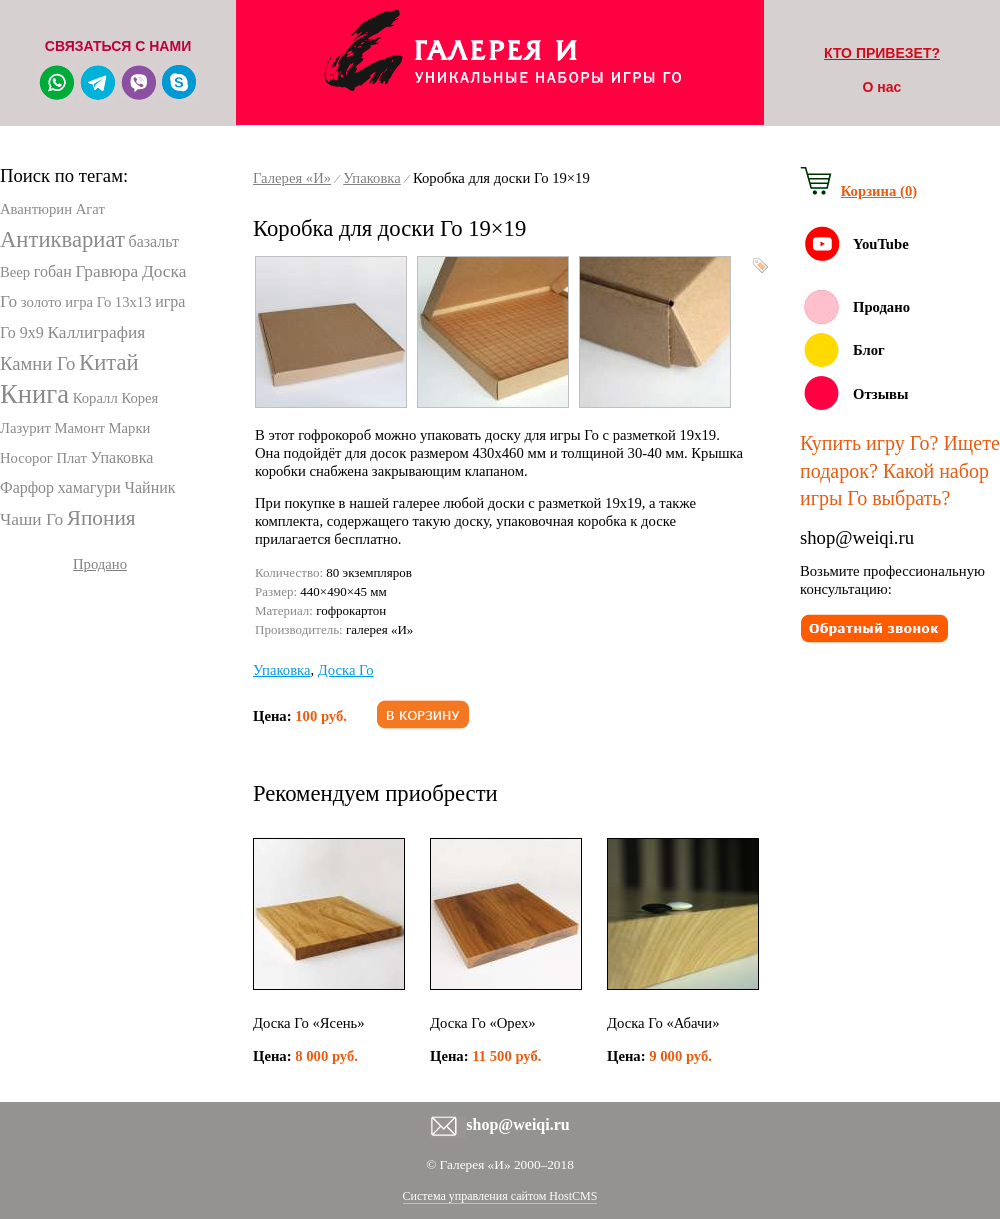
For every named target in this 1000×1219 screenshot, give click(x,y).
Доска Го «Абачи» (663, 1023)
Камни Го (37, 363)
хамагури (89, 487)
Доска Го (346, 670)
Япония (101, 518)
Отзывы (880, 394)
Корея (139, 398)
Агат (90, 209)
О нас (882, 87)
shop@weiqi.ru (857, 537)
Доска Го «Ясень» (309, 1023)
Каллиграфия (97, 332)
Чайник (150, 487)
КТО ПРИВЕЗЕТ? (882, 53)
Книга (34, 394)
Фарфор (27, 487)
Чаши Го (31, 519)
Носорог (26, 458)
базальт (153, 241)
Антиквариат (62, 239)
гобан (53, 271)
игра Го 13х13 (108, 302)
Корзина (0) (879, 191)
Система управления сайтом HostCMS (500, 1196)
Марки (130, 428)
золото (41, 302)
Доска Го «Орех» (483, 1023)
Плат (71, 458)
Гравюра (106, 271)
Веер (15, 272)
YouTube (881, 244)
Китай (109, 362)
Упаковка (122, 457)
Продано (100, 564)
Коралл (95, 398)
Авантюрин (36, 209)
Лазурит (25, 428)
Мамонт (80, 428)
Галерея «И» (292, 178)
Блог (869, 350)
